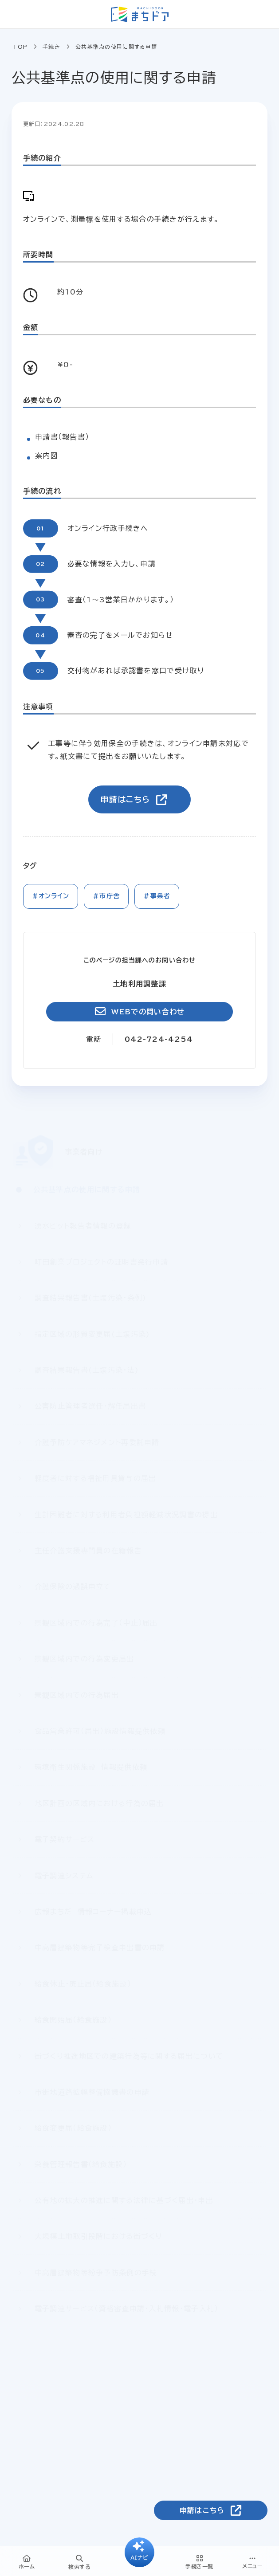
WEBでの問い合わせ (148, 1011)
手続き (51, 46)
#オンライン (50, 896)
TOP (20, 46)
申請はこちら (125, 799)
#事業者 (156, 896)
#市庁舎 (106, 896)
